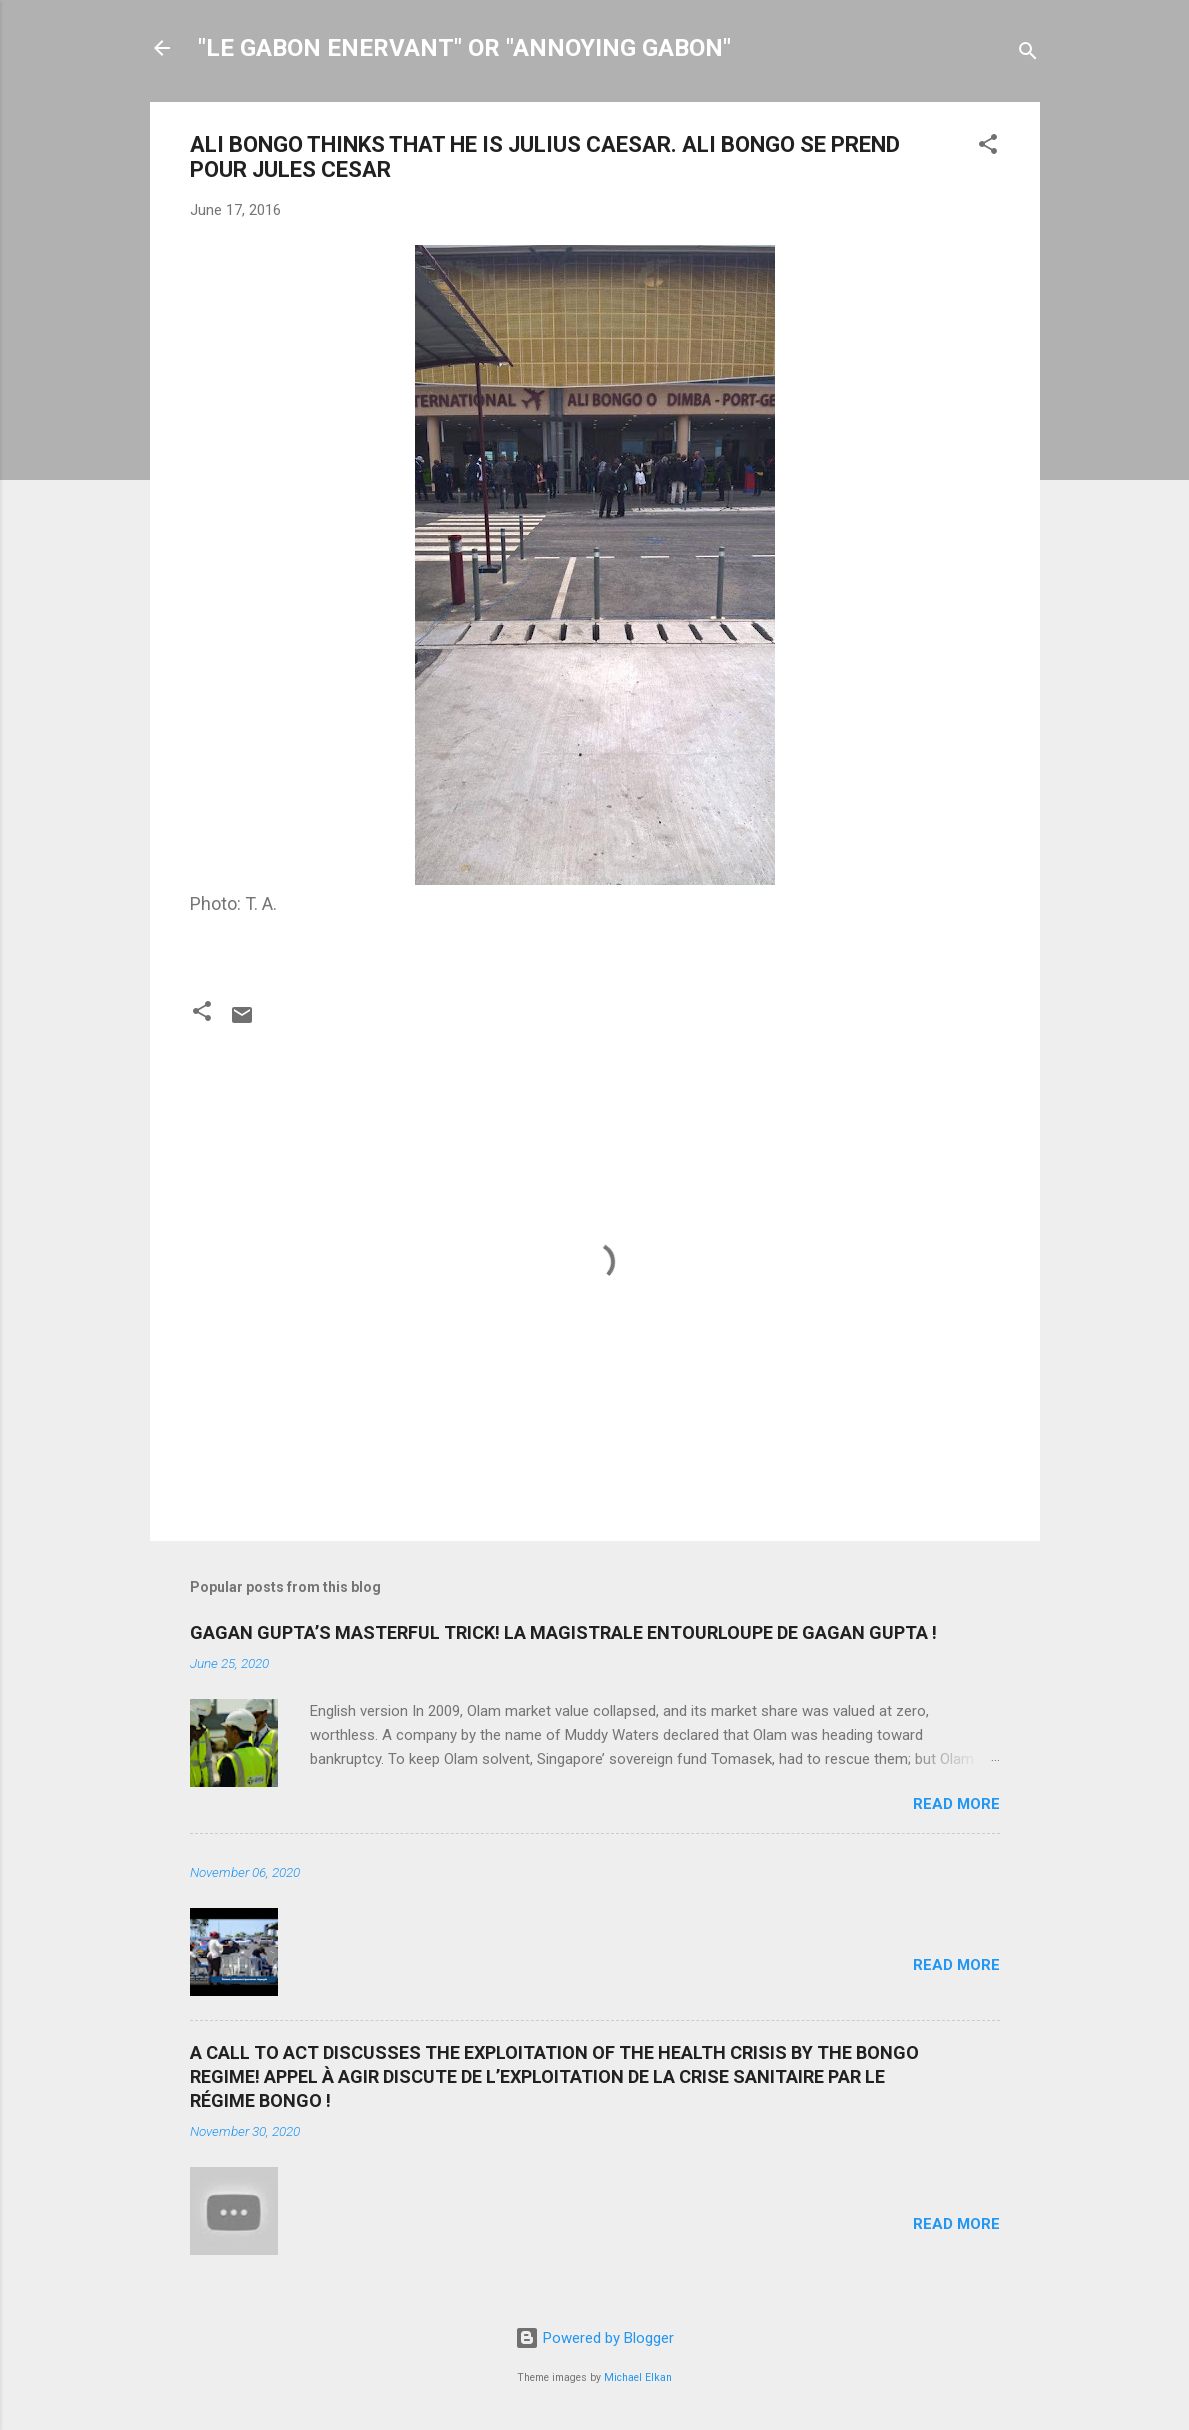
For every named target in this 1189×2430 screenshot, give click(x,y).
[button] (988, 147)
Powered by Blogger (594, 2338)
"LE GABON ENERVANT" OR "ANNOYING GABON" (464, 48)
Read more (956, 1804)
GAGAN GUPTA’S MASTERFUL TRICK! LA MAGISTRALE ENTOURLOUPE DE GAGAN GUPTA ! (563, 1632)
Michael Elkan (638, 2377)
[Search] (1028, 54)
